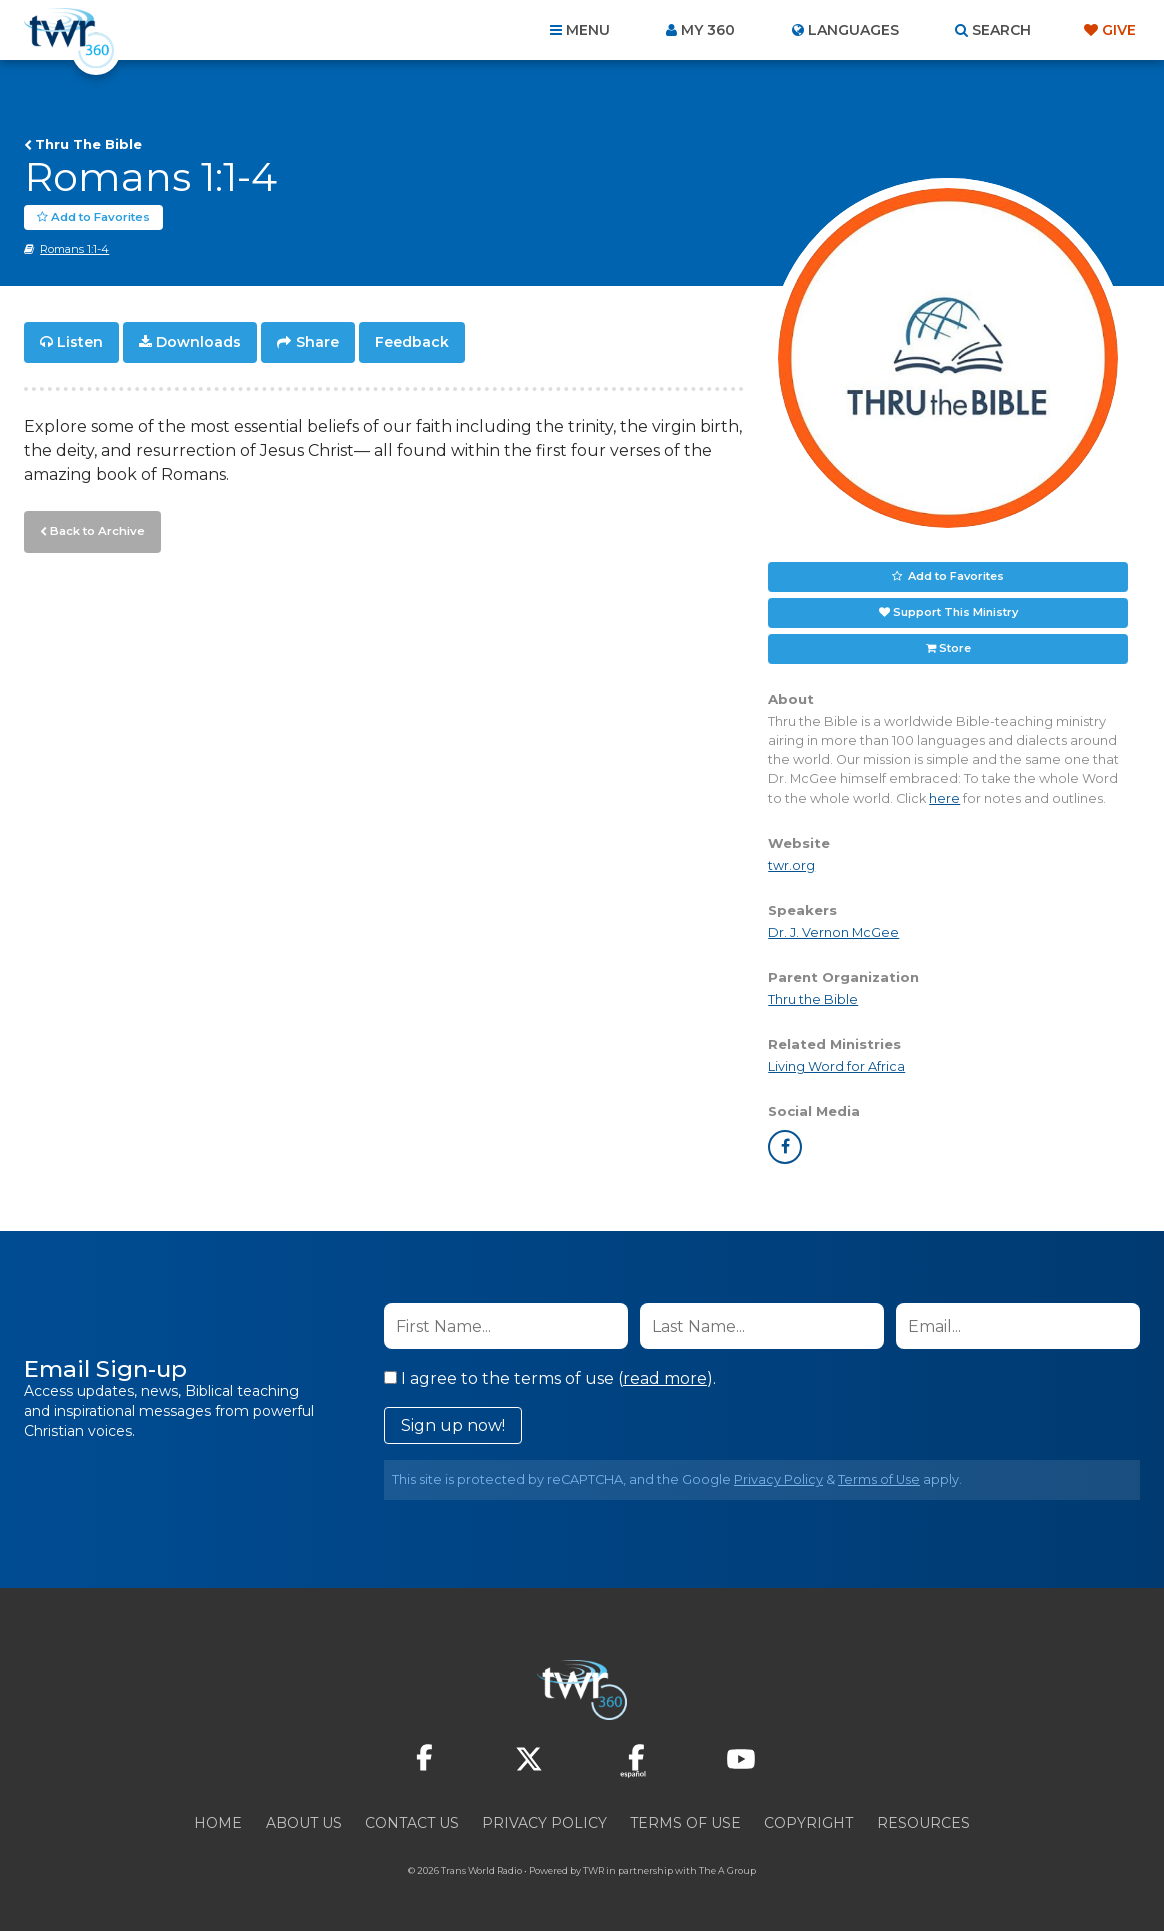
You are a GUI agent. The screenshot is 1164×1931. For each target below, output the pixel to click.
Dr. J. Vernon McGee (833, 932)
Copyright (808, 1823)
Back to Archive (95, 529)
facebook (785, 1147)
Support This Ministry (955, 612)
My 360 (708, 30)
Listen (80, 342)
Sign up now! (453, 1425)
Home (218, 1823)
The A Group (727, 1870)
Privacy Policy (778, 1479)
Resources (923, 1823)
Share (317, 342)
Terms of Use (879, 1479)
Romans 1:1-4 (74, 249)
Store (955, 648)
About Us (304, 1823)
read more (665, 1378)
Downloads (198, 342)
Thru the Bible (813, 999)
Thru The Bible (88, 144)
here (944, 798)
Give (1119, 30)
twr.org (791, 865)
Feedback (412, 342)
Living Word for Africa (836, 1066)
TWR (593, 1870)
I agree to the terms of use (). (550, 1378)
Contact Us (412, 1823)
